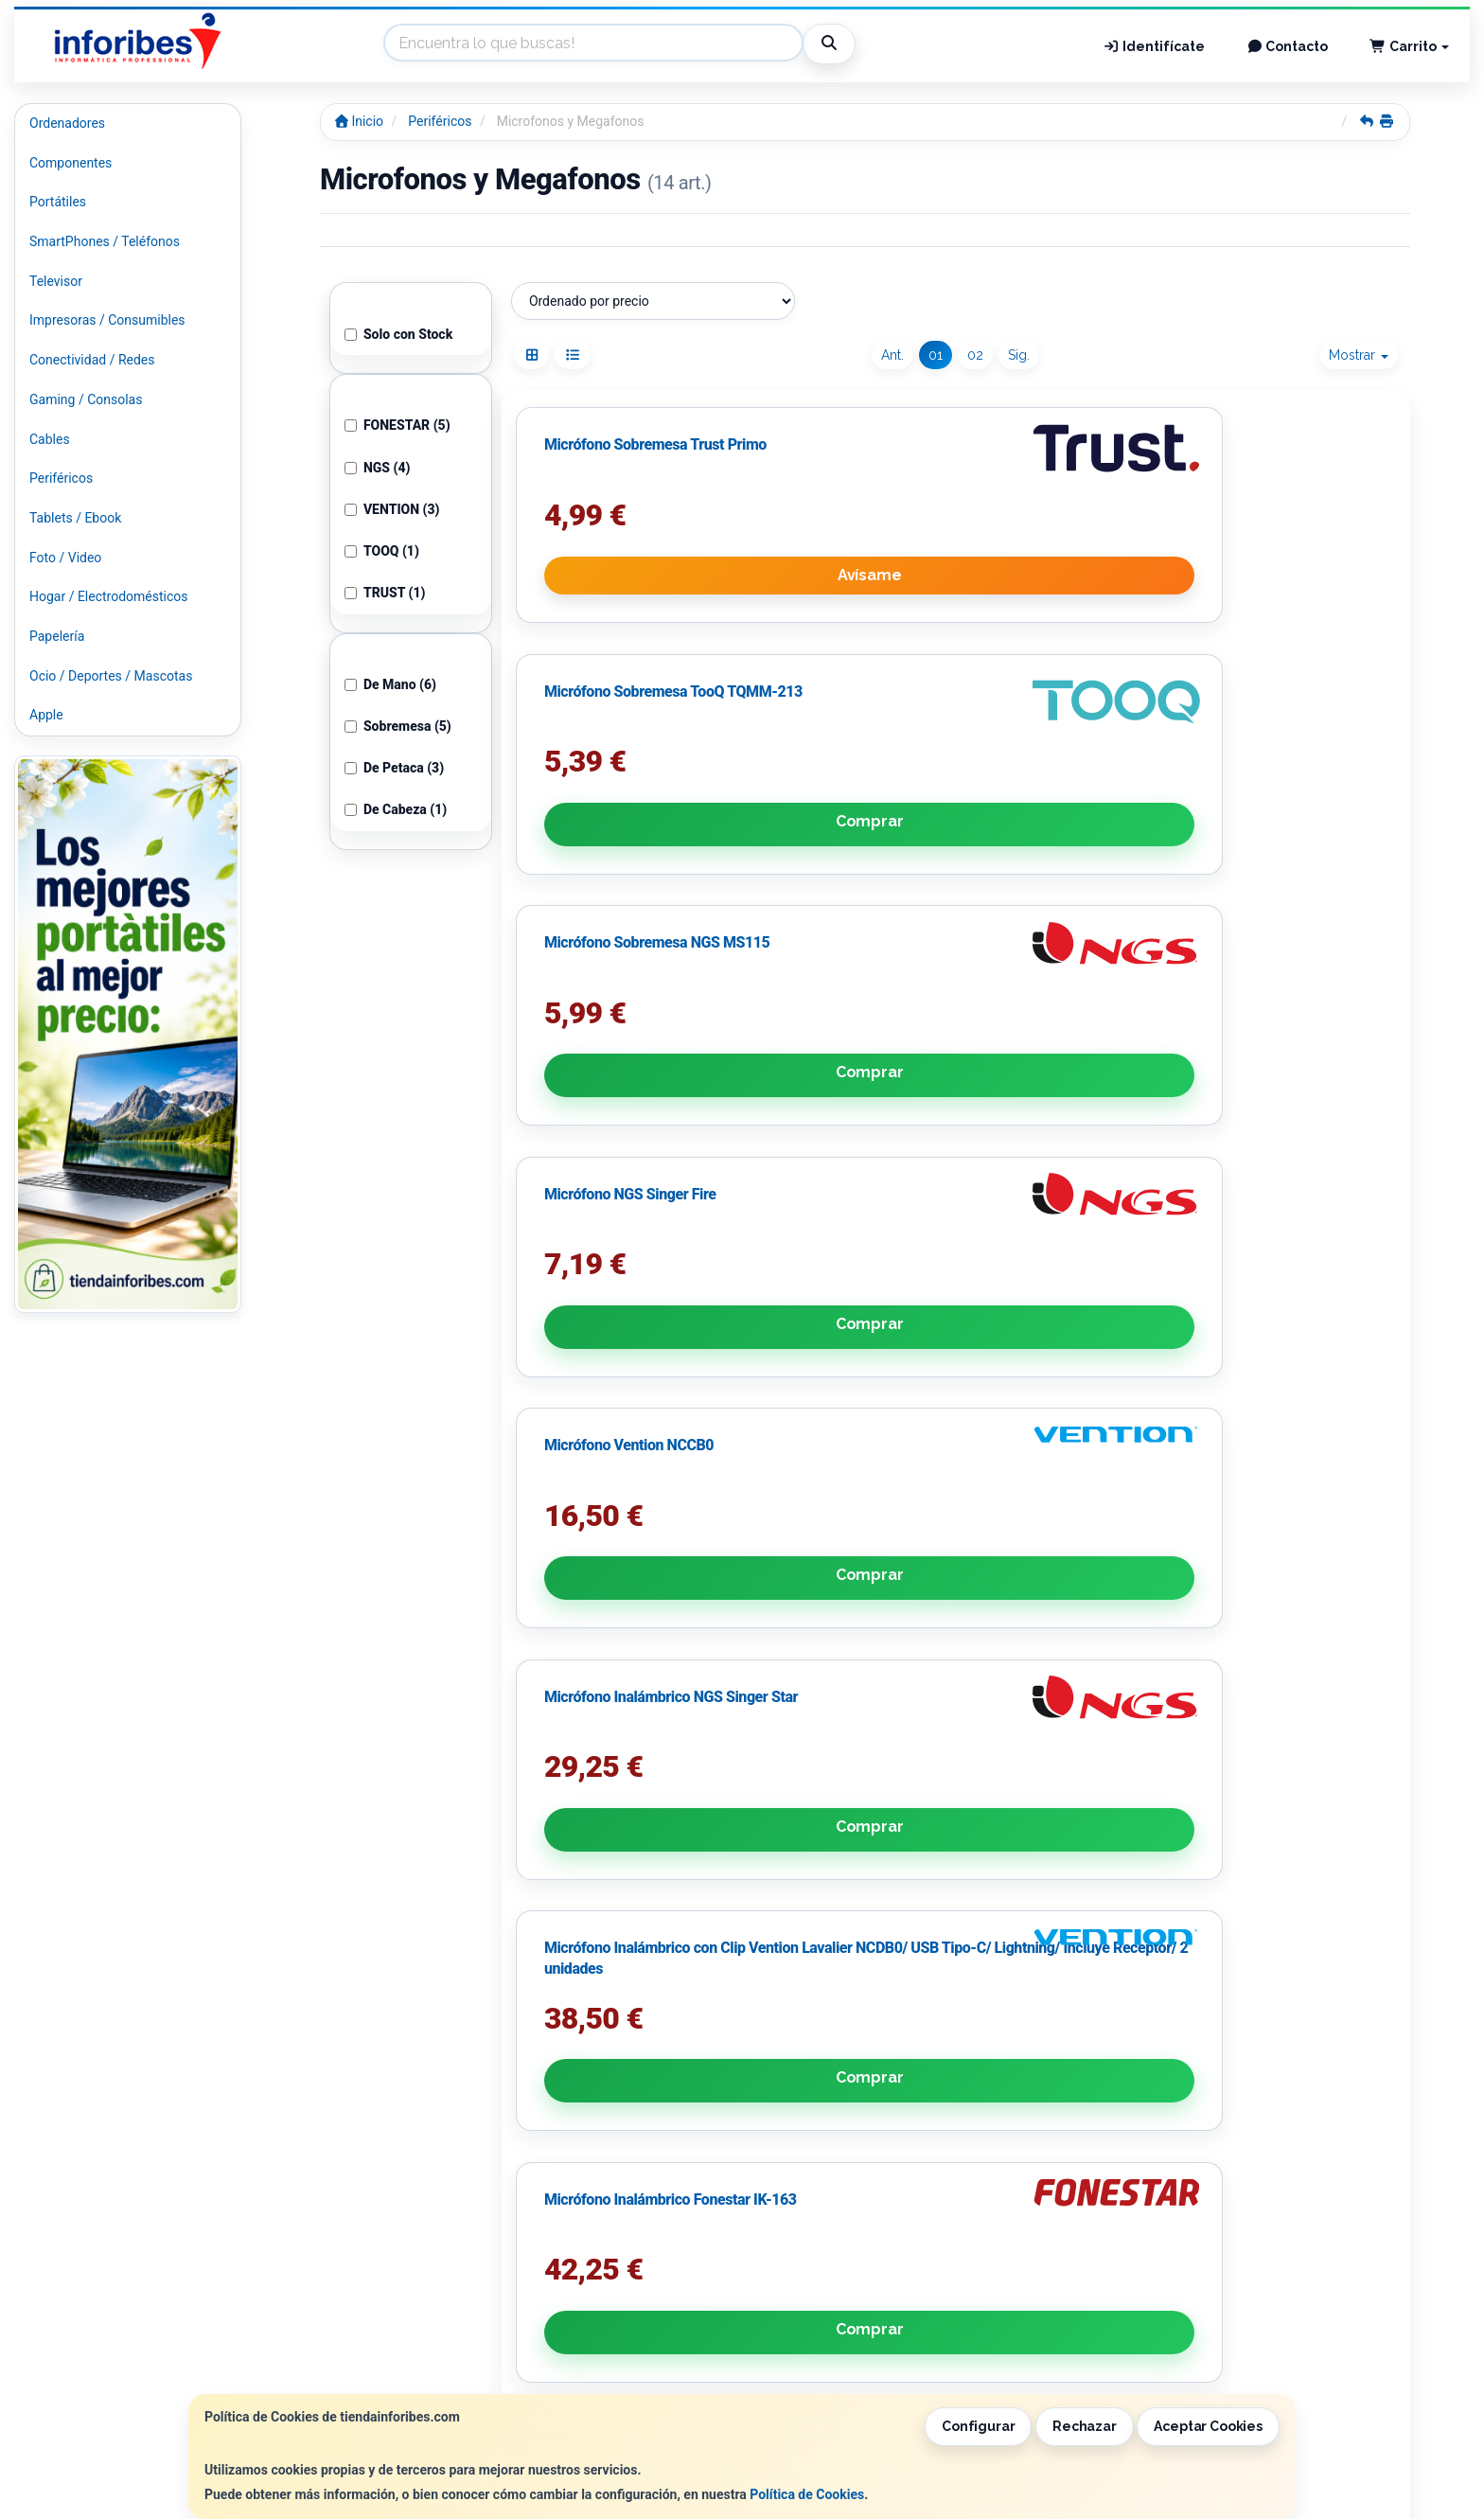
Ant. (892, 355)
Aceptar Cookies (1208, 2426)
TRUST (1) (385, 592)
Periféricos (61, 478)
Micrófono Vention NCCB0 (931, 1100)
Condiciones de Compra (464, 2359)
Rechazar (1084, 2426)
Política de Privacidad (573, 2173)
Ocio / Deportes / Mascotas (110, 675)
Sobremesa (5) (397, 726)
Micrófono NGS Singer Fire (630, 1100)
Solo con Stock (398, 334)
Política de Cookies (807, 2494)
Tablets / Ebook (75, 517)
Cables (49, 439)
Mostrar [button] (1358, 355)
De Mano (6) (390, 684)
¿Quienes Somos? (446, 2378)
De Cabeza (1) (395, 809)
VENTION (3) (392, 509)
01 (935, 355)
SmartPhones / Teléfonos (104, 241)
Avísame (653, 769)
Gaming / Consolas (85, 399)
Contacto (1287, 46)
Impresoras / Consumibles (107, 320)
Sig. (1019, 355)
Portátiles (57, 201)
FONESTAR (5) (397, 425)
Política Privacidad (448, 2339)
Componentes (70, 162)
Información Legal (746, 2319)
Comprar (956, 769)
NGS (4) (377, 467)
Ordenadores (67, 123)
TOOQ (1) (381, 551)
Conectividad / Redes (91, 359)
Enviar (610, 2264)
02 (975, 355)
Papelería (56, 636)
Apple (46, 714)
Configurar (979, 2426)
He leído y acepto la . (527, 2213)
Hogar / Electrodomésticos (108, 596)
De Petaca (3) (394, 767)
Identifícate (1154, 46)
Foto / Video (65, 557)
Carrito (1409, 46)
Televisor (55, 281)
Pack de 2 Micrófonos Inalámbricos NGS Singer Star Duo (1245, 1582)
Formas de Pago (740, 2359)
